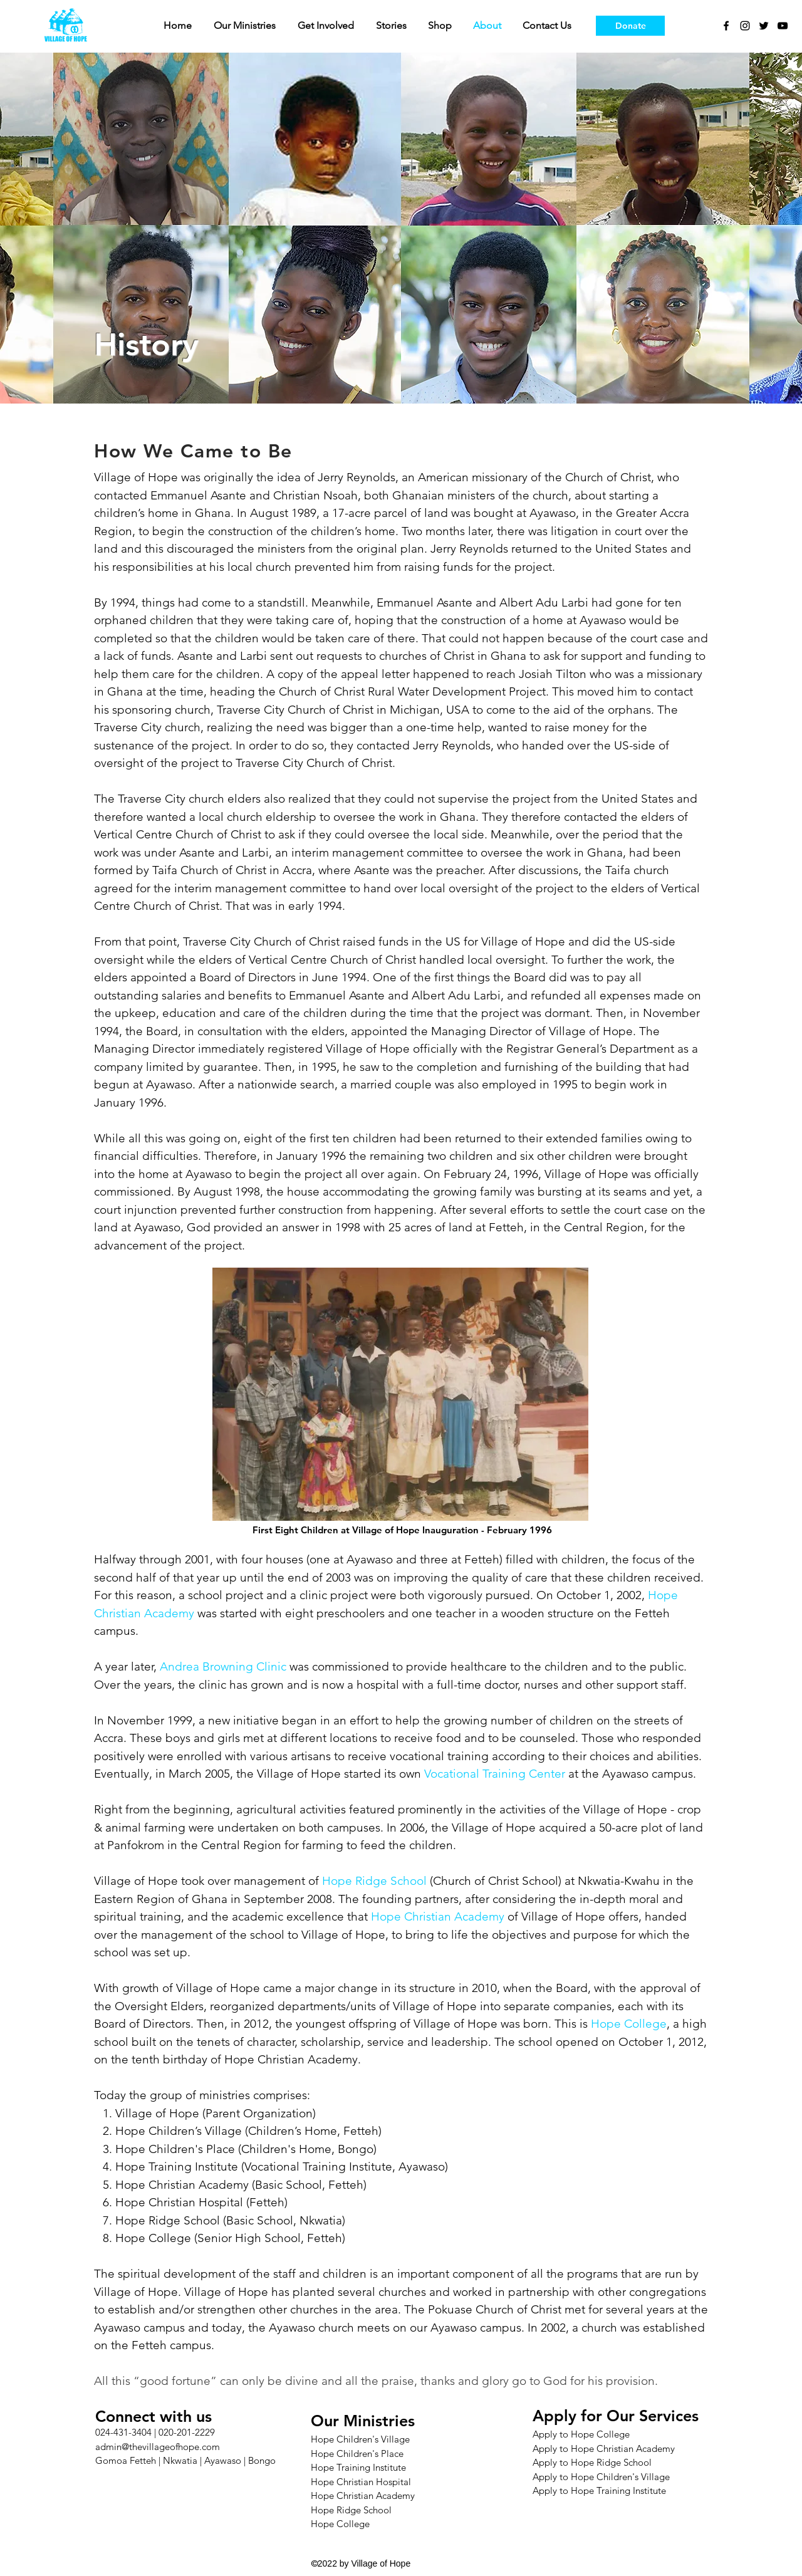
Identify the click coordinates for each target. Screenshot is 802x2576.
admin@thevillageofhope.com (157, 2447)
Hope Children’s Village (178, 2131)
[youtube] (782, 25)
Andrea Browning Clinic (223, 1666)
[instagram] (745, 25)
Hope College (629, 2023)
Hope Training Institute (176, 2166)
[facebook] (726, 25)
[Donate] (630, 26)
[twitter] (764, 25)
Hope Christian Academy (182, 2184)
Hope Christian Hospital (179, 2202)
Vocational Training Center (494, 1773)
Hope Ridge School (374, 1881)
